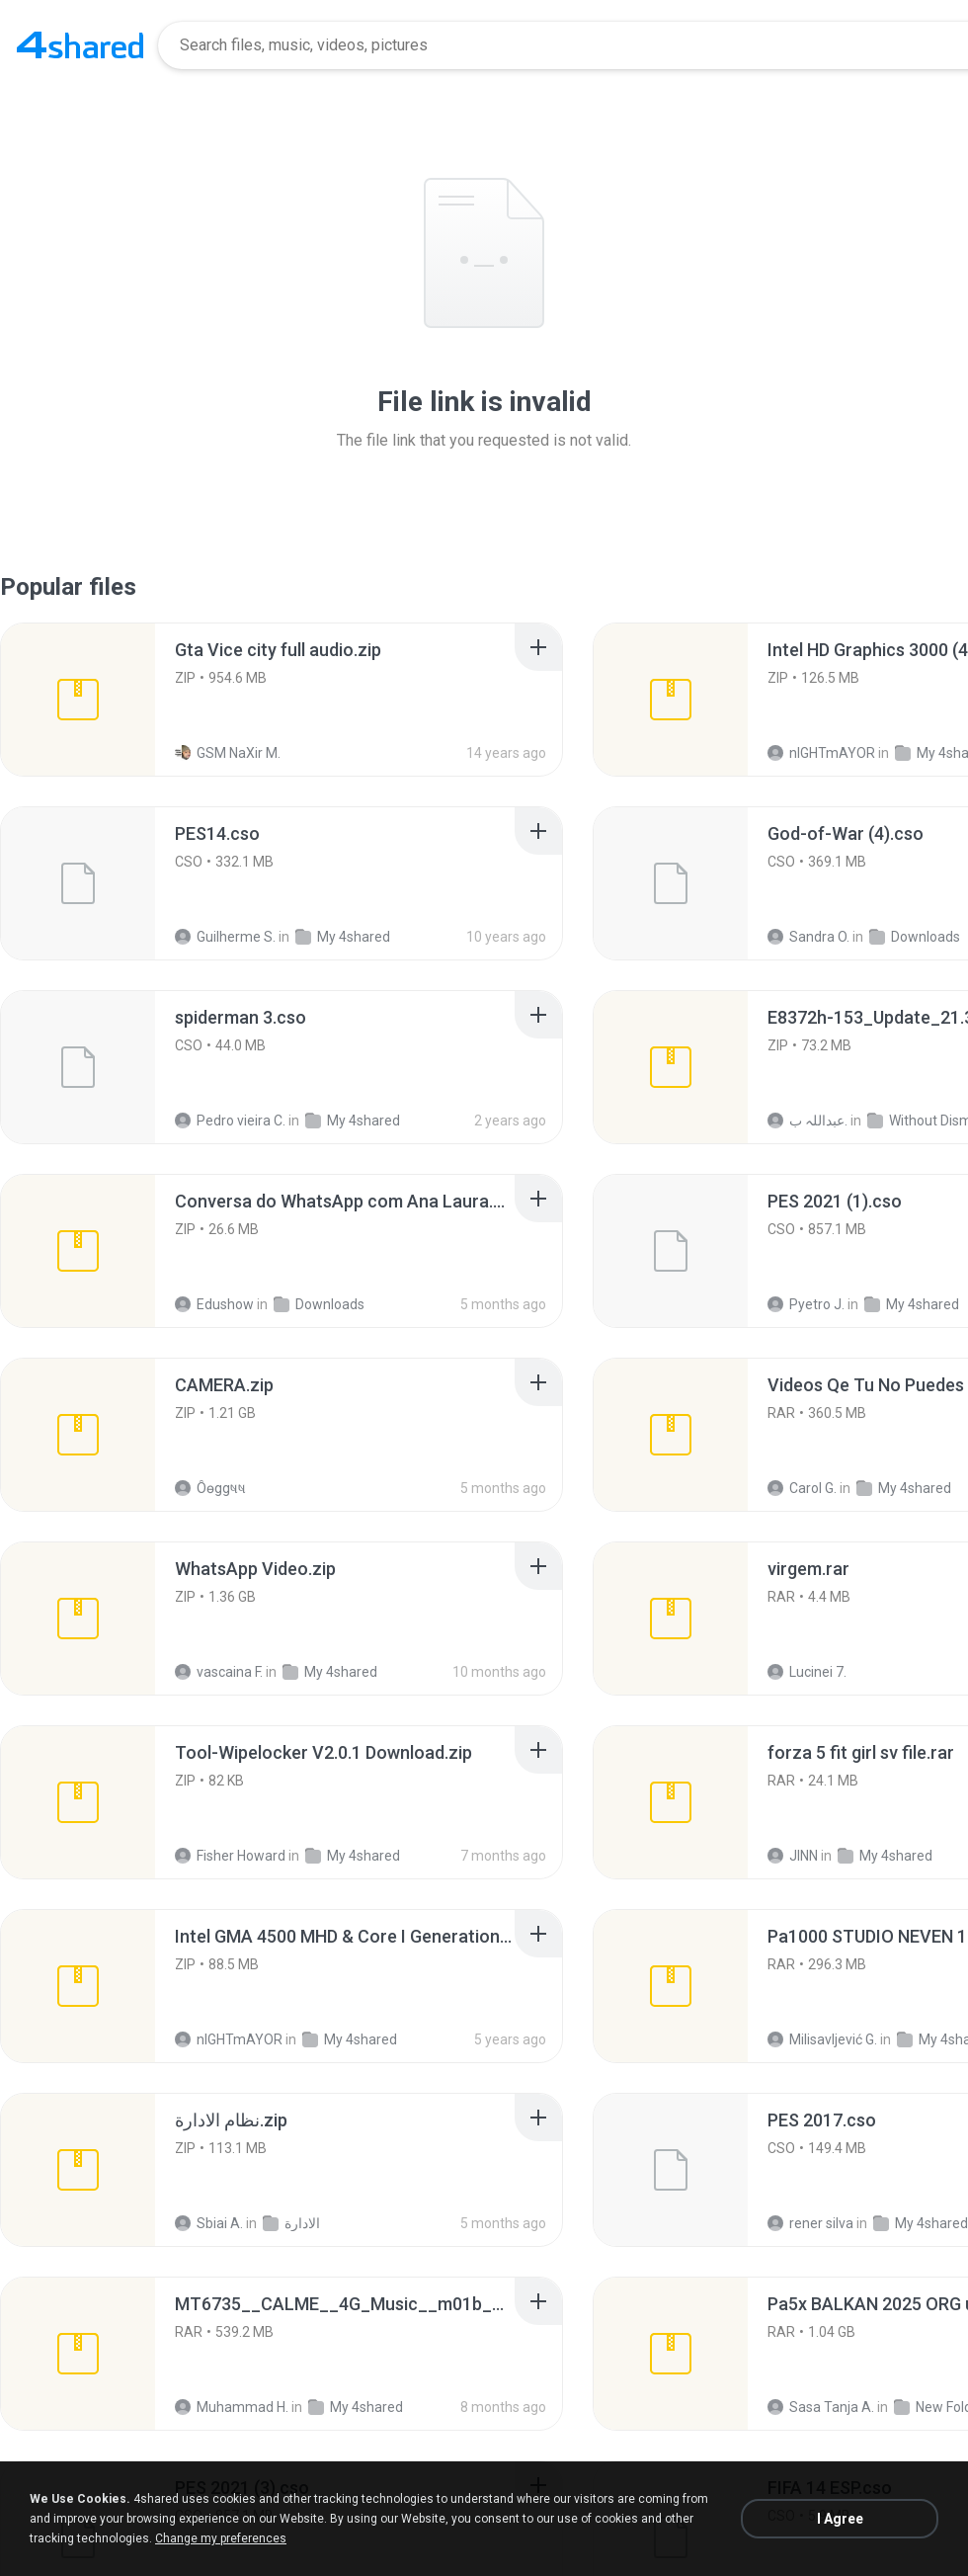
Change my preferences (220, 2538)
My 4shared (342, 937)
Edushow (214, 1304)
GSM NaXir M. (228, 753)
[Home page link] (80, 45)
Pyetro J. (806, 1304)
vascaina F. (219, 1672)
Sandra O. (808, 937)
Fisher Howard (230, 1856)
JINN (792, 1856)
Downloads (914, 937)
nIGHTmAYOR (821, 753)
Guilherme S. (225, 937)
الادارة (291, 2223)
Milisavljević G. (822, 2039)
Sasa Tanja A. (820, 2407)
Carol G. (802, 1488)
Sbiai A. (209, 2223)
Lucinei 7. (807, 1672)
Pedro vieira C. (230, 1120)
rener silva (810, 2223)
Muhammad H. (231, 2407)
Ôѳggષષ (210, 1488)
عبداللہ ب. (807, 1120)
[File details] (78, 699)
